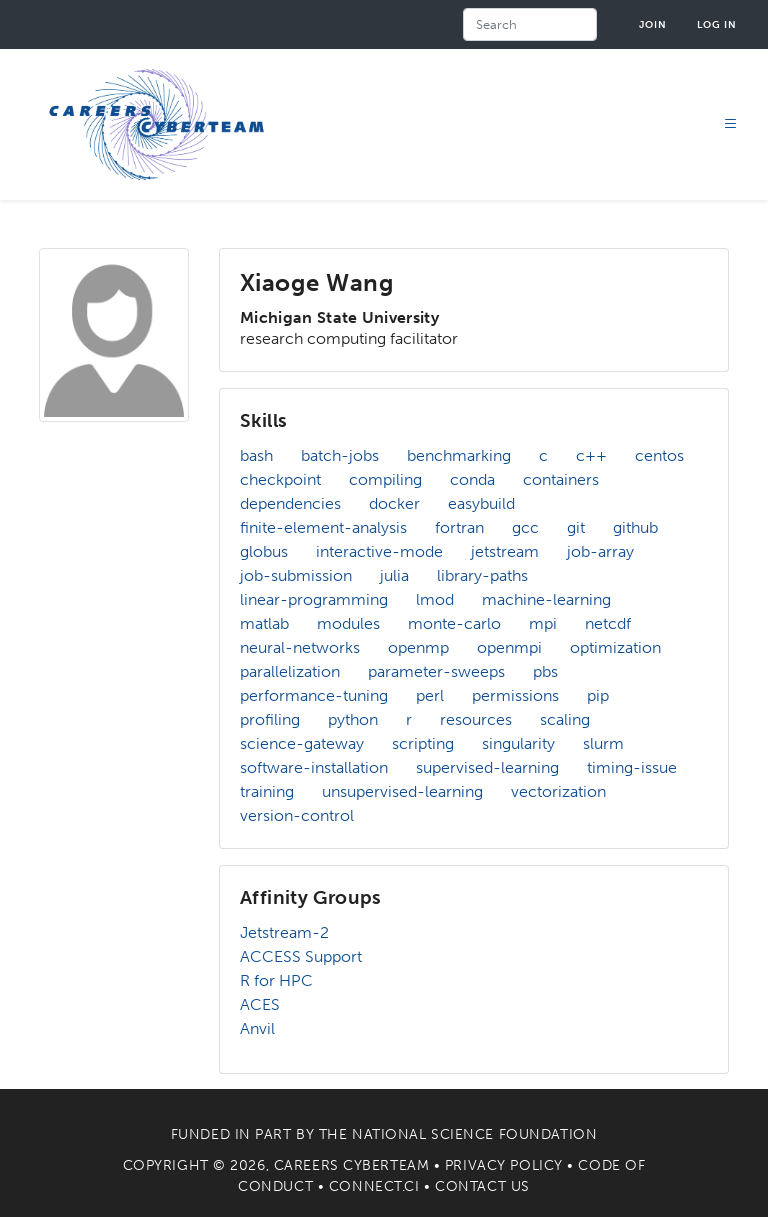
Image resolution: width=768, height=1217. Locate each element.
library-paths (482, 575)
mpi (543, 623)
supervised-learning (487, 767)
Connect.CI (374, 1186)
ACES (260, 1004)
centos (659, 455)
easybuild (481, 503)
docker (394, 503)
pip (598, 695)
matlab (264, 623)
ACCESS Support (301, 956)
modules (348, 623)
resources (476, 719)
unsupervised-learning (402, 791)
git (576, 527)
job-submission (296, 575)
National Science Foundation (474, 1134)
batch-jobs (340, 455)
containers (561, 479)
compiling (385, 479)
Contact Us (482, 1186)
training (267, 791)
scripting (423, 743)
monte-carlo (454, 623)
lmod (435, 599)
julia (394, 575)
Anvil (257, 1028)
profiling (270, 719)
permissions (515, 695)
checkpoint (280, 479)
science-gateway (302, 743)
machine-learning (546, 599)
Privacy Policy (504, 1165)
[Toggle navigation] (731, 124)
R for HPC (276, 980)
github (635, 527)
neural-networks (300, 647)
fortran (459, 527)
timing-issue (632, 767)
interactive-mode (379, 551)
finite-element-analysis (323, 527)
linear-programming (314, 599)
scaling (565, 719)
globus (264, 551)
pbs (545, 671)
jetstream (505, 551)
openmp (418, 647)
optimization (615, 647)
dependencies (290, 503)
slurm (603, 743)
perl (430, 695)
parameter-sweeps (436, 671)
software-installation (314, 767)
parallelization (290, 671)
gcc (525, 527)
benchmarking (459, 455)
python (353, 719)
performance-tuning (314, 695)
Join (653, 24)
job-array (600, 551)
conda (472, 479)
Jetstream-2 (284, 932)
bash (256, 455)
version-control (297, 815)
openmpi (509, 647)
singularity (518, 743)
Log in (717, 24)
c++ (591, 455)
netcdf (608, 623)
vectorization (558, 791)
